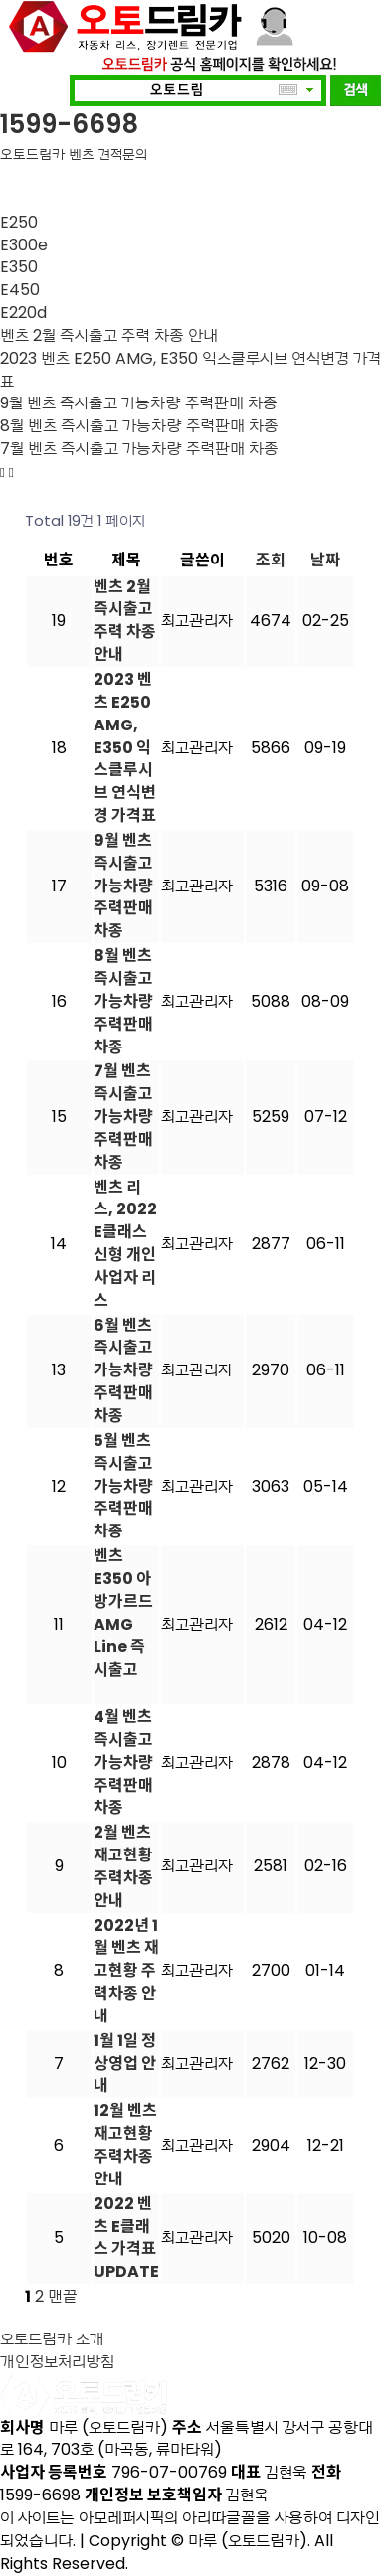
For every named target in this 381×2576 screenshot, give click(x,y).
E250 (19, 222)
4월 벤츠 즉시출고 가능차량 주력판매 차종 (123, 1762)
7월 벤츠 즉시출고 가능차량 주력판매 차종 (139, 448)
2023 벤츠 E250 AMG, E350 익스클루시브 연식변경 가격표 (190, 370)
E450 (20, 289)
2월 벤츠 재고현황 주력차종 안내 (123, 1866)
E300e (24, 245)
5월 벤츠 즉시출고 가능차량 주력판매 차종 (123, 1485)
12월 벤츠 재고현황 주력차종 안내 (125, 2144)
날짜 (325, 560)
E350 (19, 266)
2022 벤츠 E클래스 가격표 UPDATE (126, 2238)
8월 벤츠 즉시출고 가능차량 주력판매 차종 (139, 425)
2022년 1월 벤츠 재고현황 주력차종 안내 (126, 1970)
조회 (271, 560)
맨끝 (63, 2296)
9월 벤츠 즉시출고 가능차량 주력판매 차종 (139, 403)
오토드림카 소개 (52, 2339)
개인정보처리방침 (57, 2361)
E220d (23, 312)
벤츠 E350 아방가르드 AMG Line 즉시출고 (123, 1612)
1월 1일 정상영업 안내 (125, 2063)
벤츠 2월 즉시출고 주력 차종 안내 (109, 335)
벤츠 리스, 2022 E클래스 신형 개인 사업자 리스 (125, 1244)
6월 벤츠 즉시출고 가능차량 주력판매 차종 (123, 1370)
